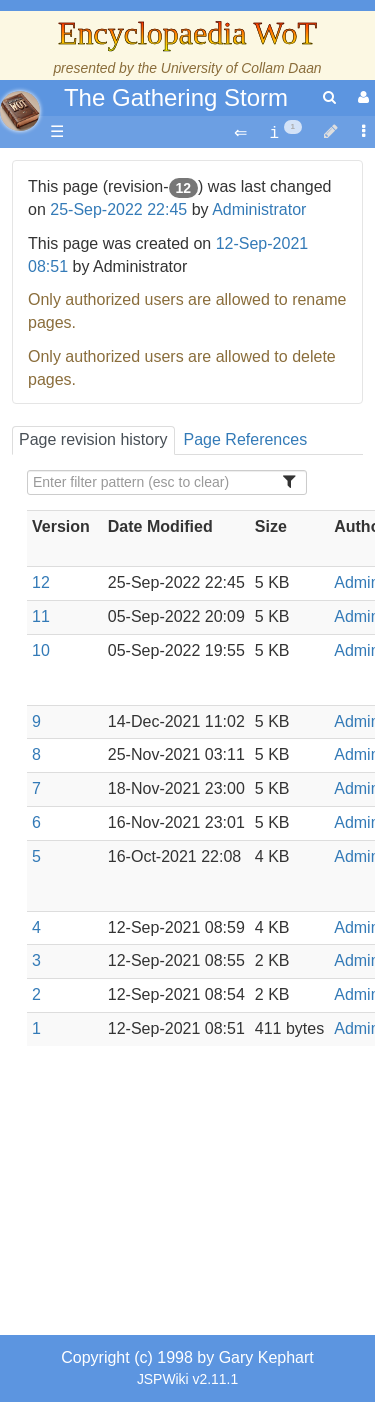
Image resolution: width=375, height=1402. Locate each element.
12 (41, 582)
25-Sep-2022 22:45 (118, 209)
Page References (246, 439)
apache (20, 111)
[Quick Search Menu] (329, 97)
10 (41, 650)
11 (41, 616)
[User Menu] (361, 97)
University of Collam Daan (241, 68)
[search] (329, 97)
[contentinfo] (285, 132)
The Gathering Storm (176, 97)
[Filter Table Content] (167, 482)
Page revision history (93, 439)
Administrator (259, 209)
